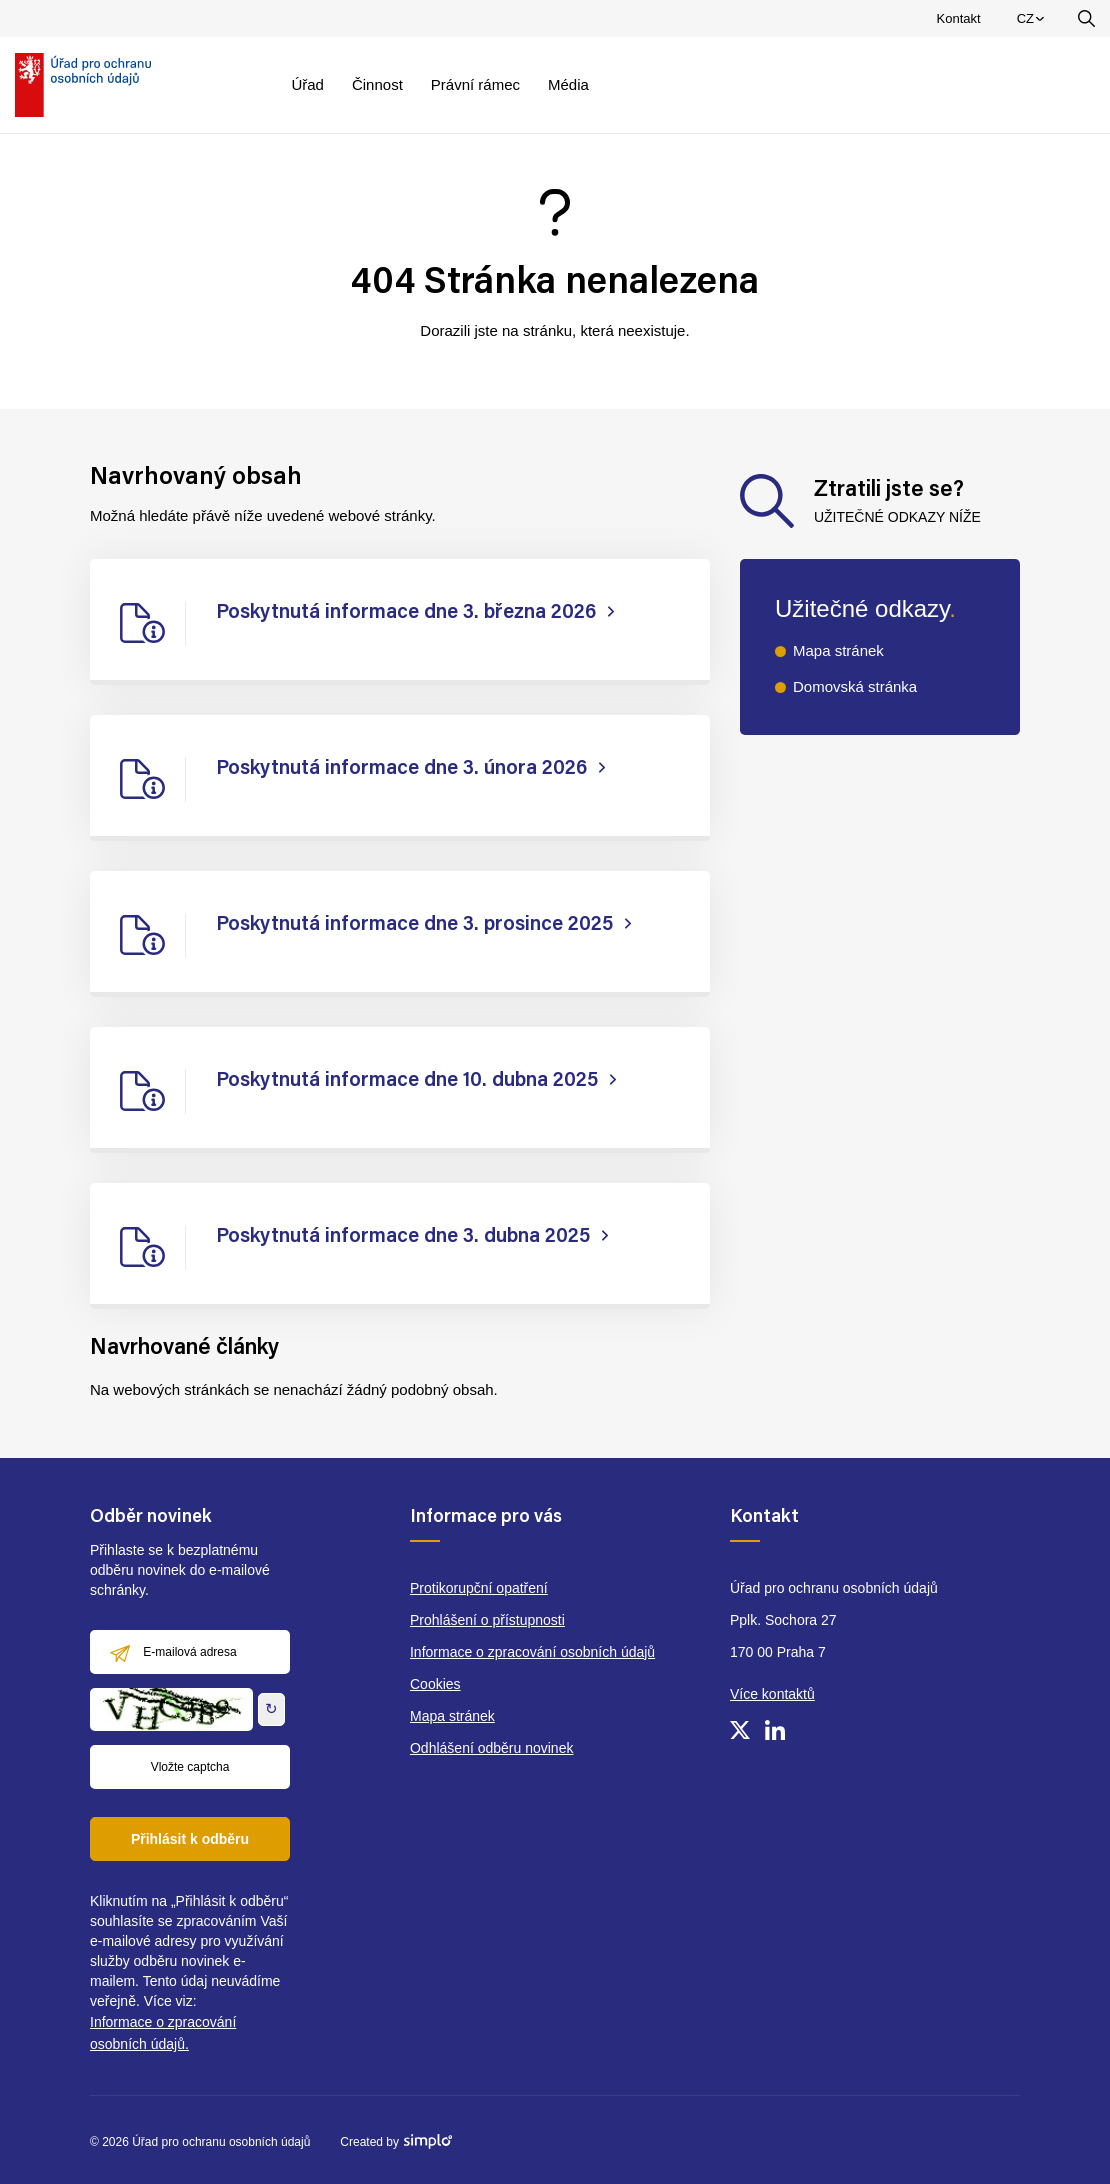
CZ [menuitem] (1033, 23)
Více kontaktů (772, 1694)
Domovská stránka (855, 686)
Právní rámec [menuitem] (475, 84)
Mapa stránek (838, 650)
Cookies (435, 1684)
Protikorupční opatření (479, 1588)
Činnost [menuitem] (377, 84)
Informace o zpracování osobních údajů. (163, 2033)
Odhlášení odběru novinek (491, 1748)
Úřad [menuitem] (307, 84)
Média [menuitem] (568, 84)
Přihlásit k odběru (190, 1839)
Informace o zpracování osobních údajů (532, 1652)
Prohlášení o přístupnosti (487, 1620)
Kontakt (959, 18)
